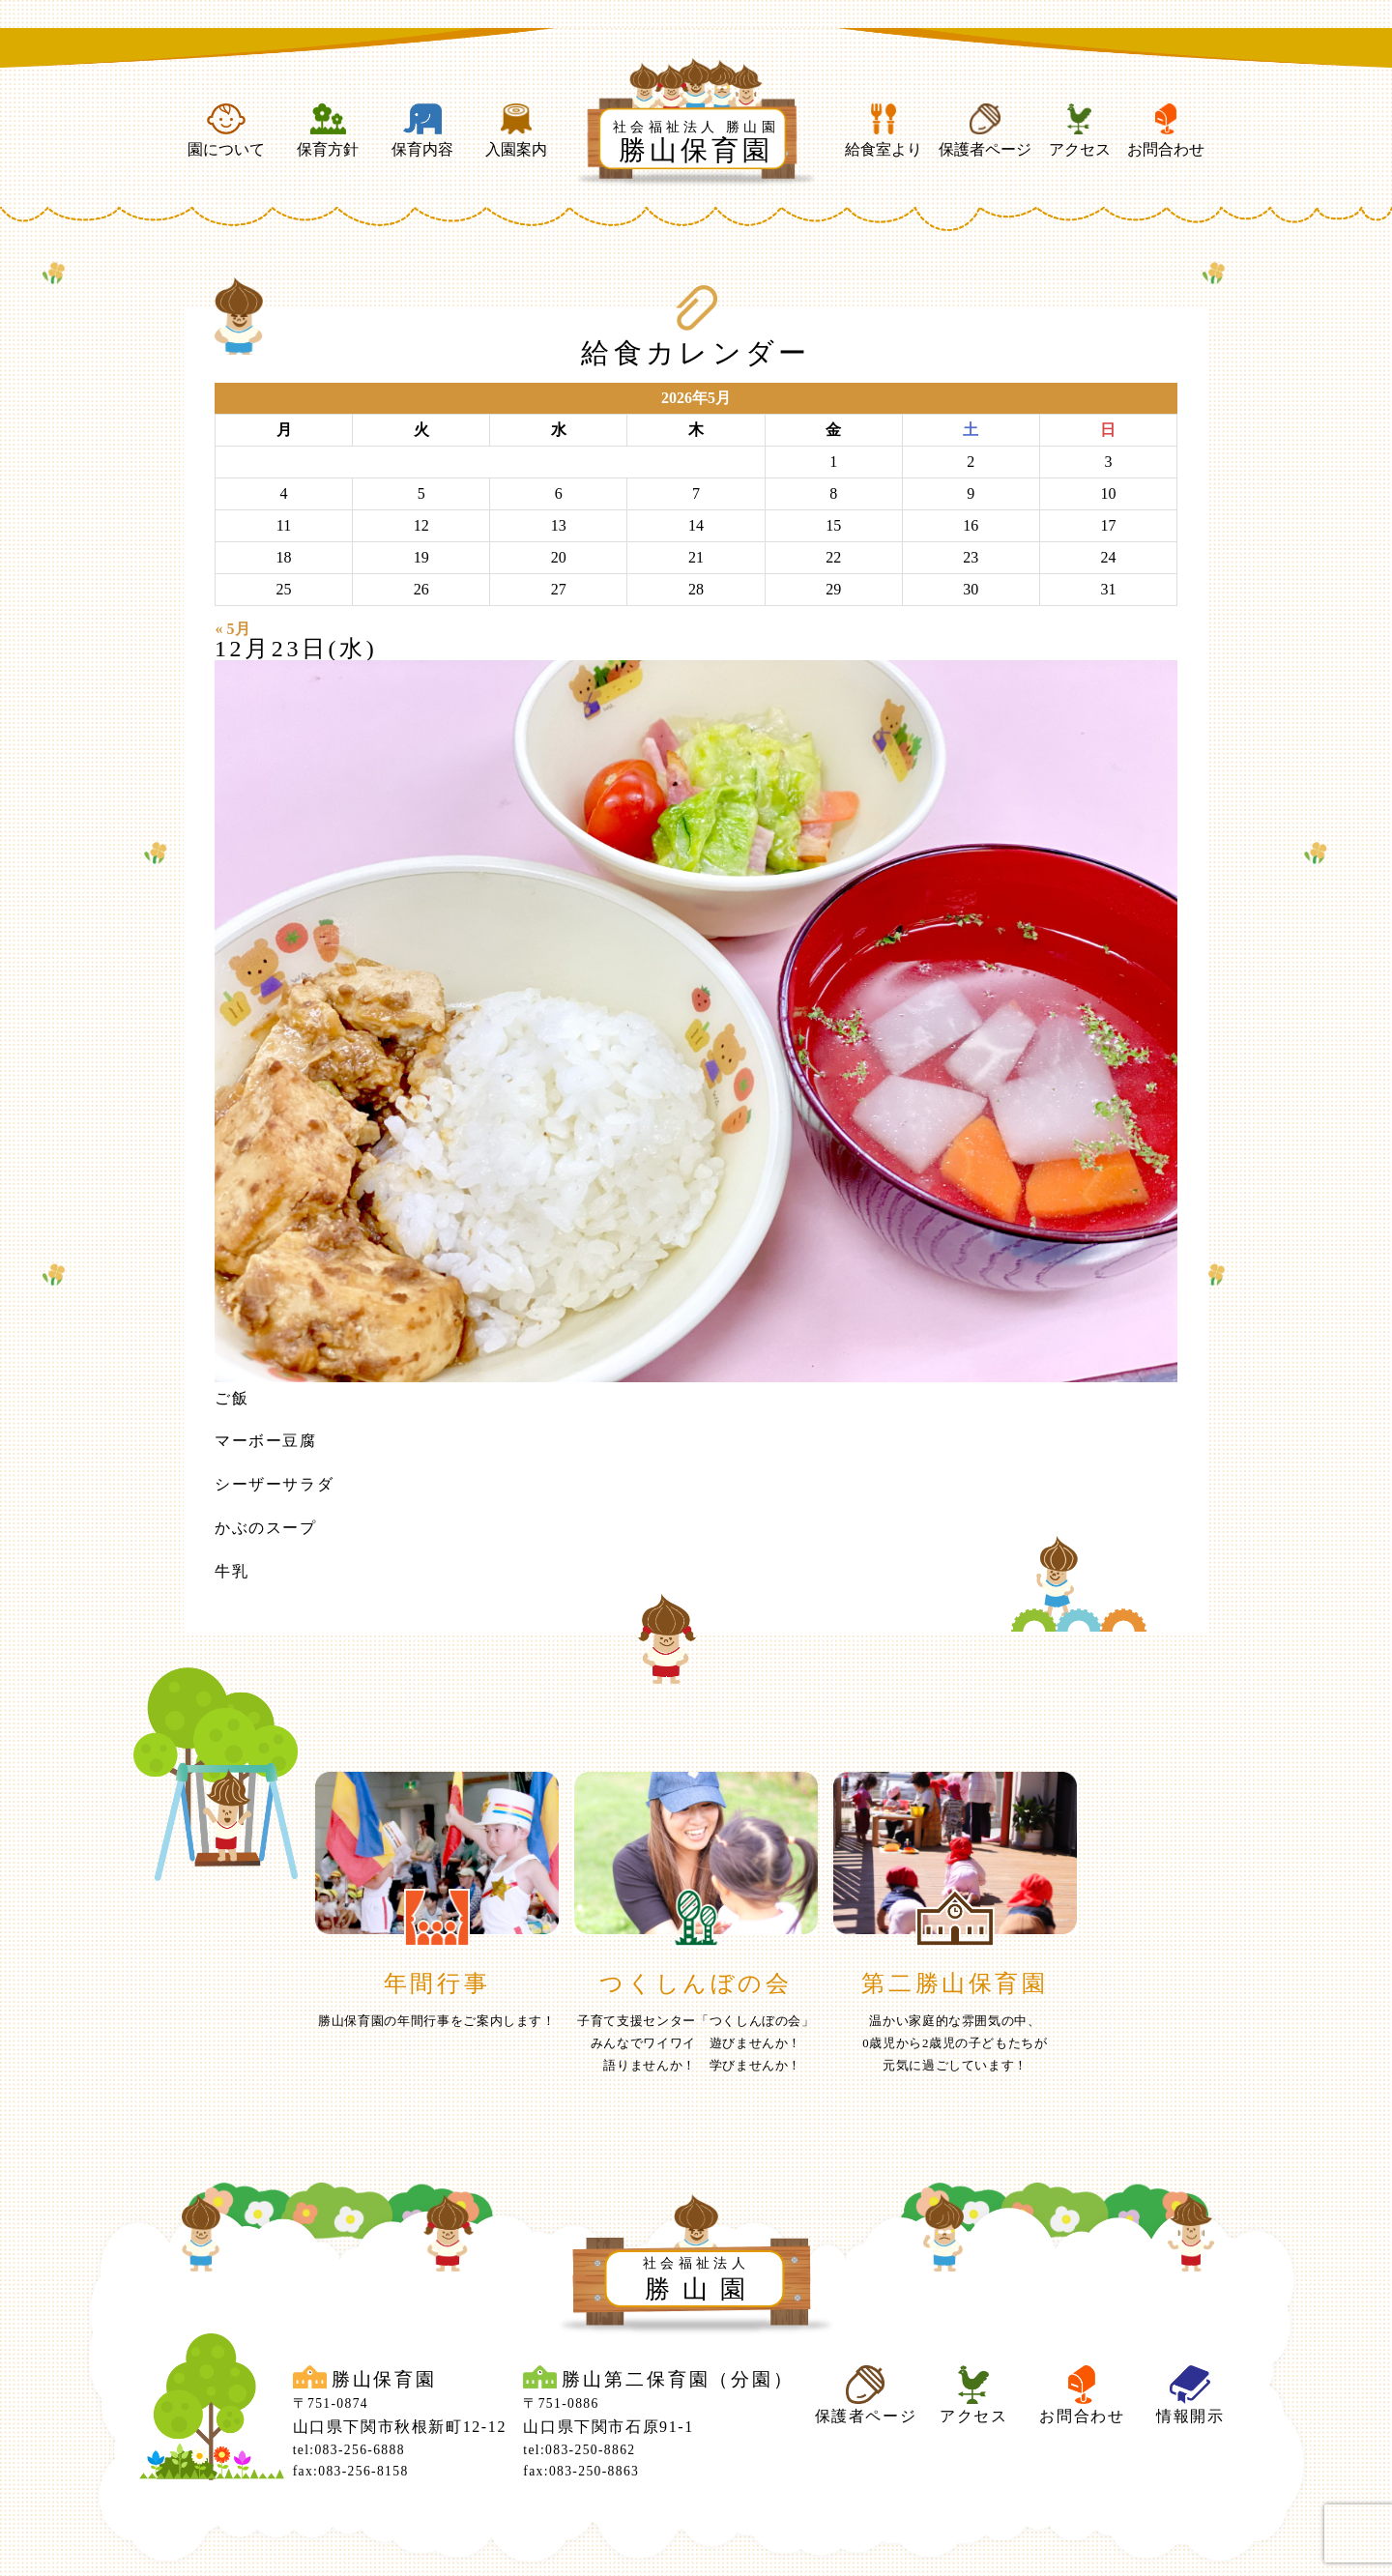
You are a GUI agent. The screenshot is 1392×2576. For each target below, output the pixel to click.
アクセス (1080, 130)
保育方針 (328, 130)
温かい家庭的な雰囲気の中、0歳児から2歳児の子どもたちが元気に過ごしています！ (954, 2043)
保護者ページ (985, 130)
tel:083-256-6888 (349, 2450)
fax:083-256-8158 (351, 2471)
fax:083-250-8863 (581, 2471)
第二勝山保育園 (954, 1983)
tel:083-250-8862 (579, 2450)
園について (226, 130)
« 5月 (233, 629)
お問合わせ (1165, 130)
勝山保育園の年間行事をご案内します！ (437, 2021)
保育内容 (422, 130)
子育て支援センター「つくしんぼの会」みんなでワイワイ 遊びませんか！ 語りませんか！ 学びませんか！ (696, 2043)
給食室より (883, 130)
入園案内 (516, 130)
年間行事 (437, 1983)
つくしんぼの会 (695, 1983)
